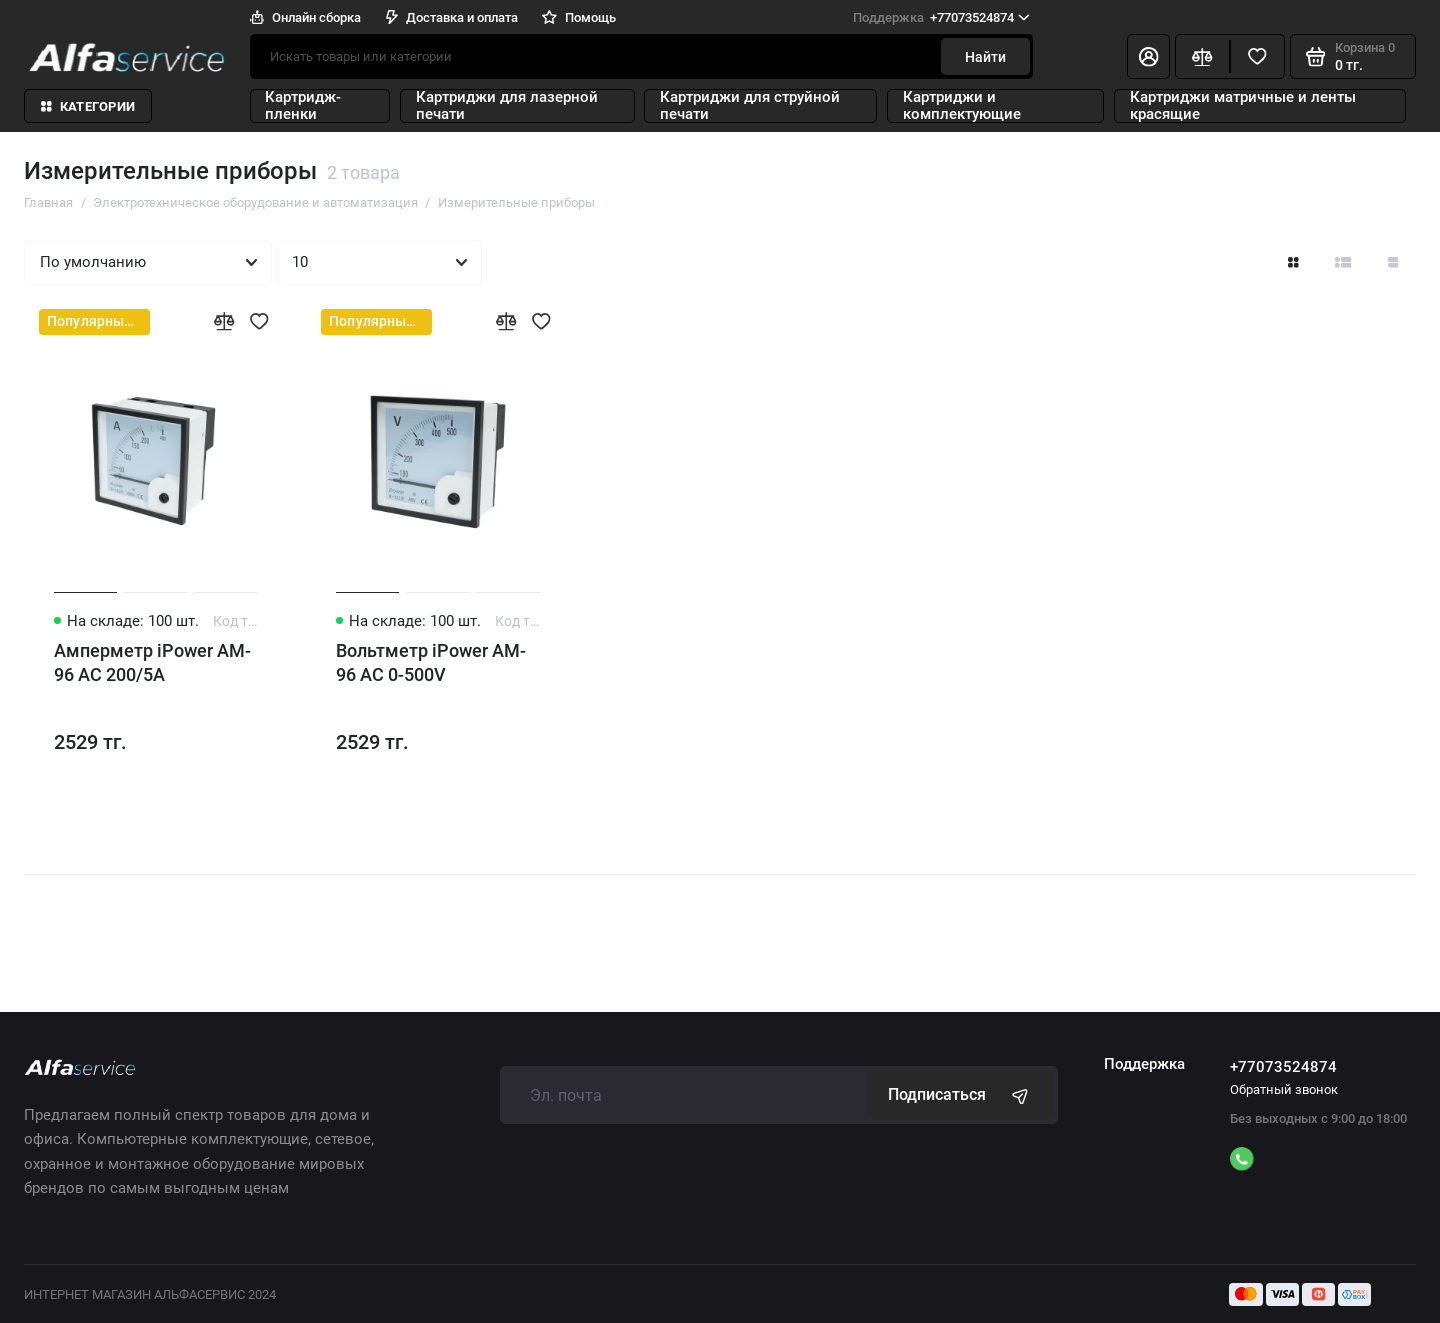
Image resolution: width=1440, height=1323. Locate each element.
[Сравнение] (1202, 56)
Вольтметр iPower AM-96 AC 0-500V (431, 663)
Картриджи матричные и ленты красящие (1243, 106)
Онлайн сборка (306, 17)
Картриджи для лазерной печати (507, 106)
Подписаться (960, 1095)
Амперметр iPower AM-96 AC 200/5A (152, 663)
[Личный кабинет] (1148, 56)
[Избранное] (1257, 56)
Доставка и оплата (452, 17)
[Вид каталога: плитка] (1293, 262)
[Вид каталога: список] (1343, 262)
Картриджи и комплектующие (962, 106)
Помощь (579, 17)
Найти (985, 57)
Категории (88, 106)
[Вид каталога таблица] (1392, 262)
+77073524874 (941, 17)
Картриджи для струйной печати (750, 106)
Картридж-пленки (303, 106)
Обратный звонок (1284, 1089)
